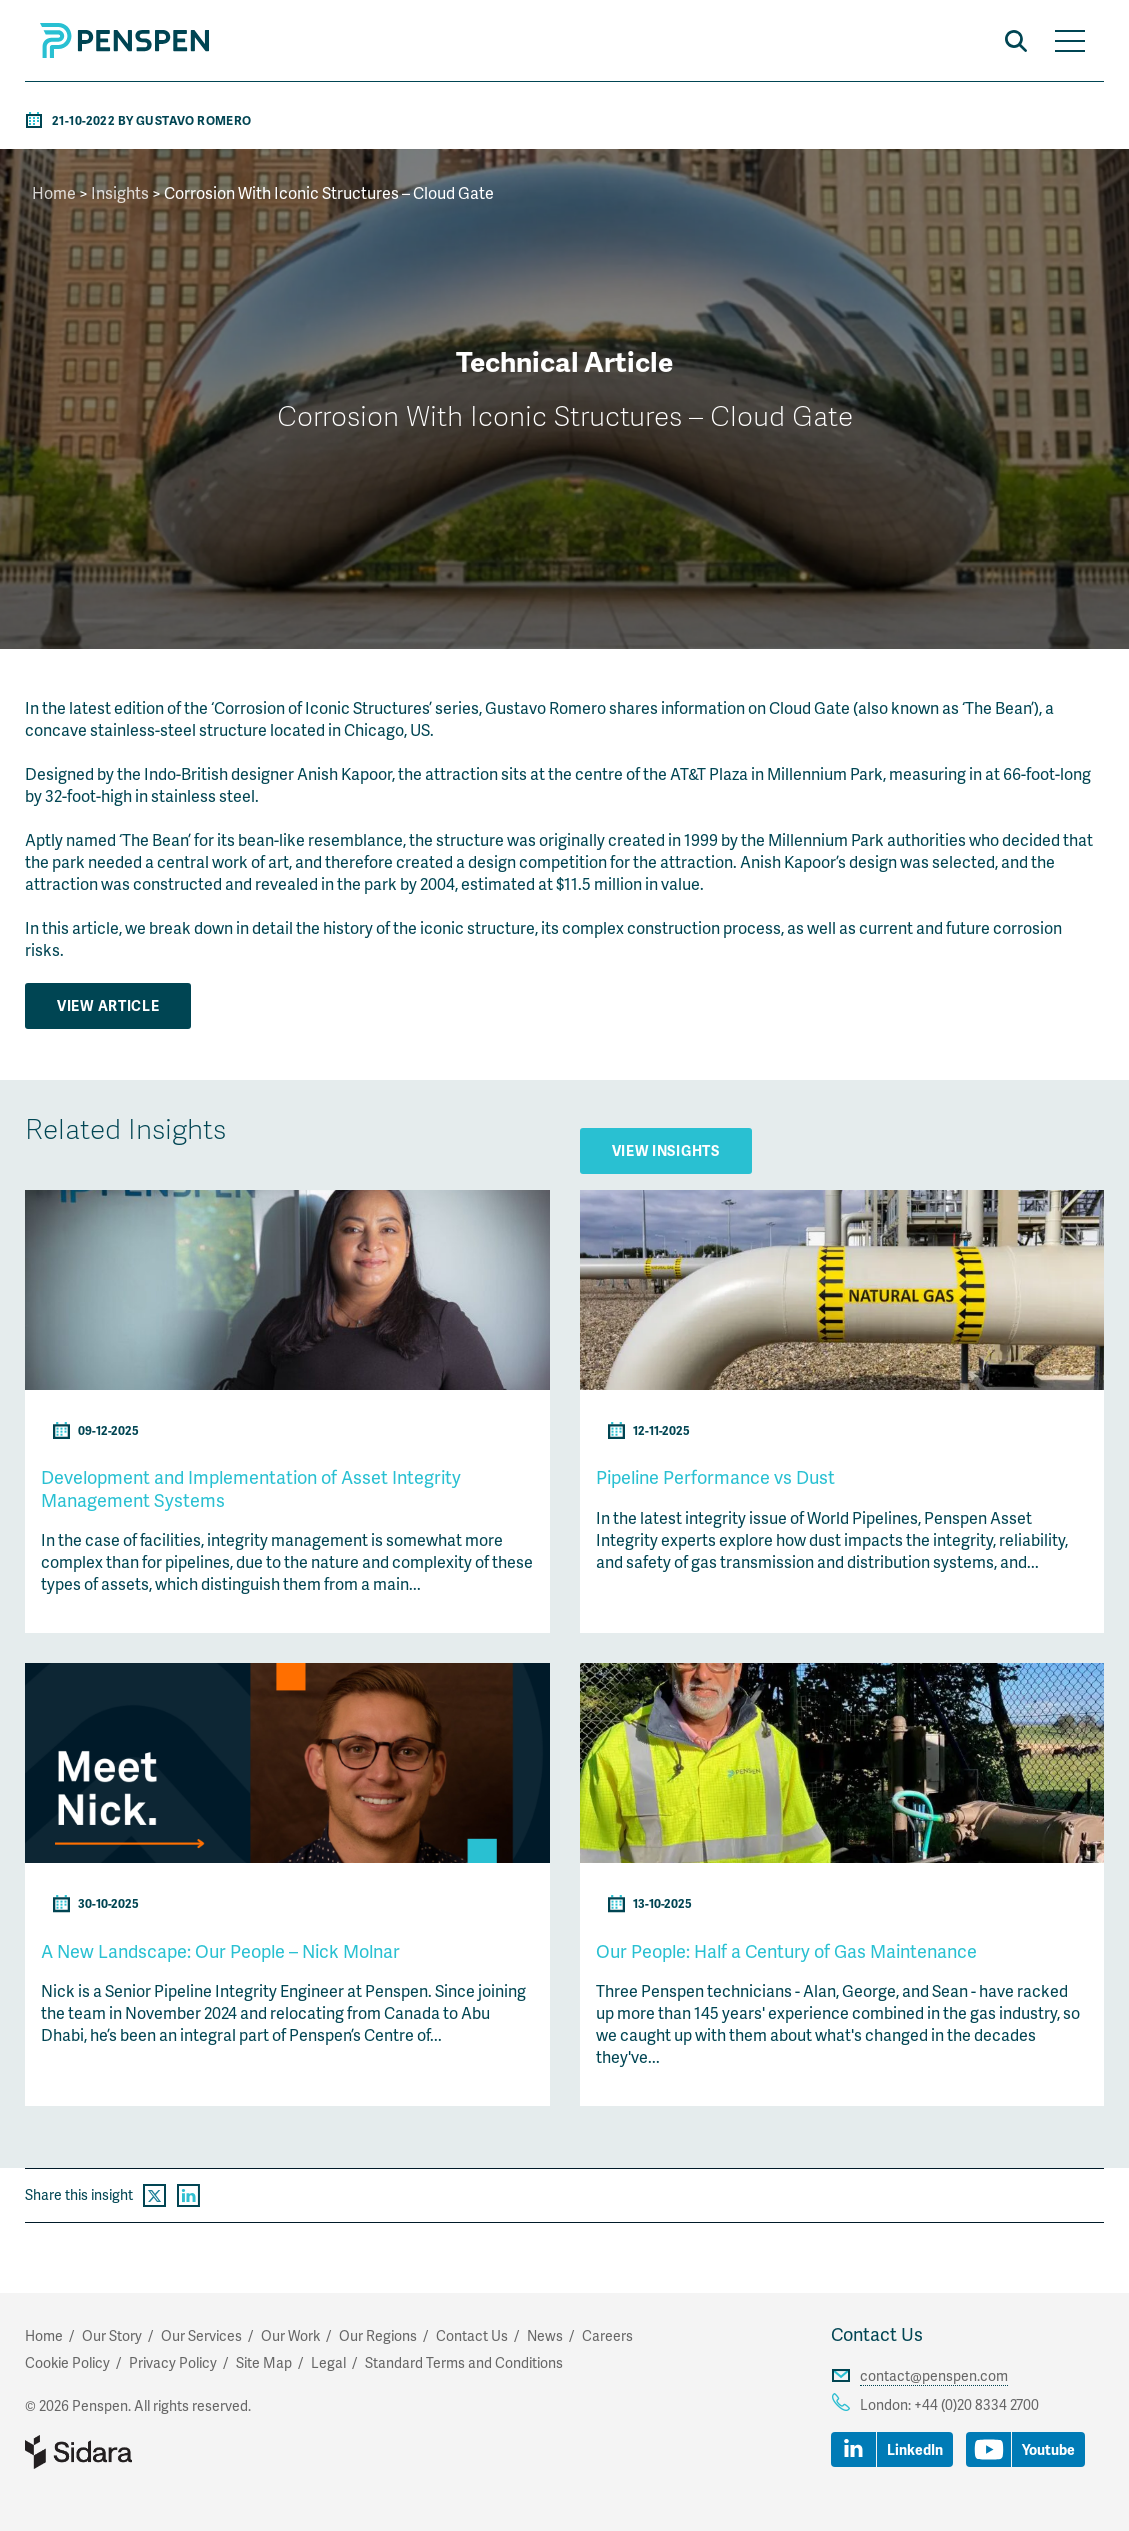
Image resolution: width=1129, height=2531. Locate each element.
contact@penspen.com (934, 2375)
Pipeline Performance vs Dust (715, 1476)
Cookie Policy (67, 2362)
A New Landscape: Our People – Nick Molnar (220, 1950)
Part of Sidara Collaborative (143, 2452)
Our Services (201, 2335)
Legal (328, 2362)
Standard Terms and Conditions (464, 2362)
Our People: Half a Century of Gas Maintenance (786, 1950)
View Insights (666, 1150)
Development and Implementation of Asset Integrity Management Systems (251, 1488)
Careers (607, 2335)
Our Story (112, 2335)
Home (54, 192)
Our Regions (378, 2335)
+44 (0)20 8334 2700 (976, 2404)
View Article (108, 1005)
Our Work (290, 2335)
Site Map (264, 2362)
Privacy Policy (173, 2362)
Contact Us (877, 2333)
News (545, 2335)
